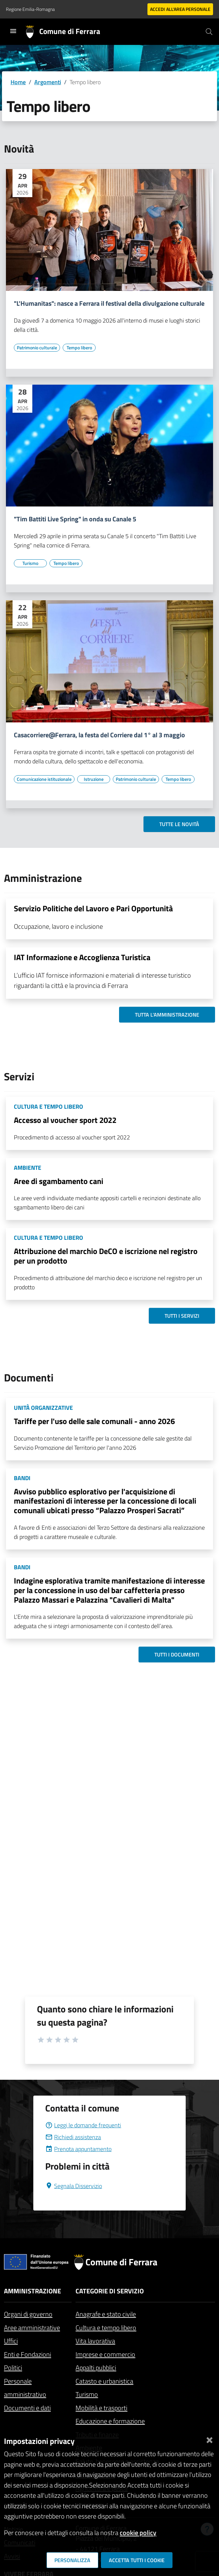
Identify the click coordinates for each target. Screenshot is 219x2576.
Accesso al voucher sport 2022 (65, 1120)
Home (18, 82)
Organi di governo (28, 2314)
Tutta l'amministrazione (167, 1015)
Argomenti (47, 82)
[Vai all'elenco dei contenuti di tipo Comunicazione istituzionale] (44, 779)
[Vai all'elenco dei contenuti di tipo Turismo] (30, 563)
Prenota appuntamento (78, 2148)
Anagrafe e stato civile (106, 2314)
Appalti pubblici (96, 2367)
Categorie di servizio (110, 2291)
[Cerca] (209, 32)
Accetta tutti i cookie (137, 2560)
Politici (13, 2367)
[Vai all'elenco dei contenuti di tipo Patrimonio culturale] (37, 348)
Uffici (11, 2341)
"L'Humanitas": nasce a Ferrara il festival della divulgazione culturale (109, 303)
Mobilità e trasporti (101, 2408)
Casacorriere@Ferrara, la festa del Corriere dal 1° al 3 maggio (99, 735)
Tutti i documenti (176, 1654)
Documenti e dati (27, 2408)
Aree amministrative (32, 2327)
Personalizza (72, 2560)
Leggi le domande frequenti (83, 2125)
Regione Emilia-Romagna (30, 9)
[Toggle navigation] (13, 31)
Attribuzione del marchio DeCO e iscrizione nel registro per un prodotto (106, 1256)
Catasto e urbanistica (104, 2381)
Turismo (87, 2394)
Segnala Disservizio (73, 2185)
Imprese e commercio (105, 2354)
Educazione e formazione (110, 2421)
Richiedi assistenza (73, 2137)
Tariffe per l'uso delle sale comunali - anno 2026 (94, 1421)
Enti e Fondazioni (27, 2354)
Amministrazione (32, 2291)
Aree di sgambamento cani (58, 1181)
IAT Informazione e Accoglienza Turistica (82, 957)
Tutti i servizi (182, 1316)
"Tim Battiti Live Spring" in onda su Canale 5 (75, 519)
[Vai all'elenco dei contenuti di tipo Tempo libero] (79, 348)
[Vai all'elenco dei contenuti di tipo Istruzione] (93, 779)
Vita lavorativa (95, 2341)
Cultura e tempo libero (106, 2327)
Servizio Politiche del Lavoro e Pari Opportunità (93, 908)
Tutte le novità (179, 824)
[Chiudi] (209, 2438)
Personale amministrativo (25, 2388)
